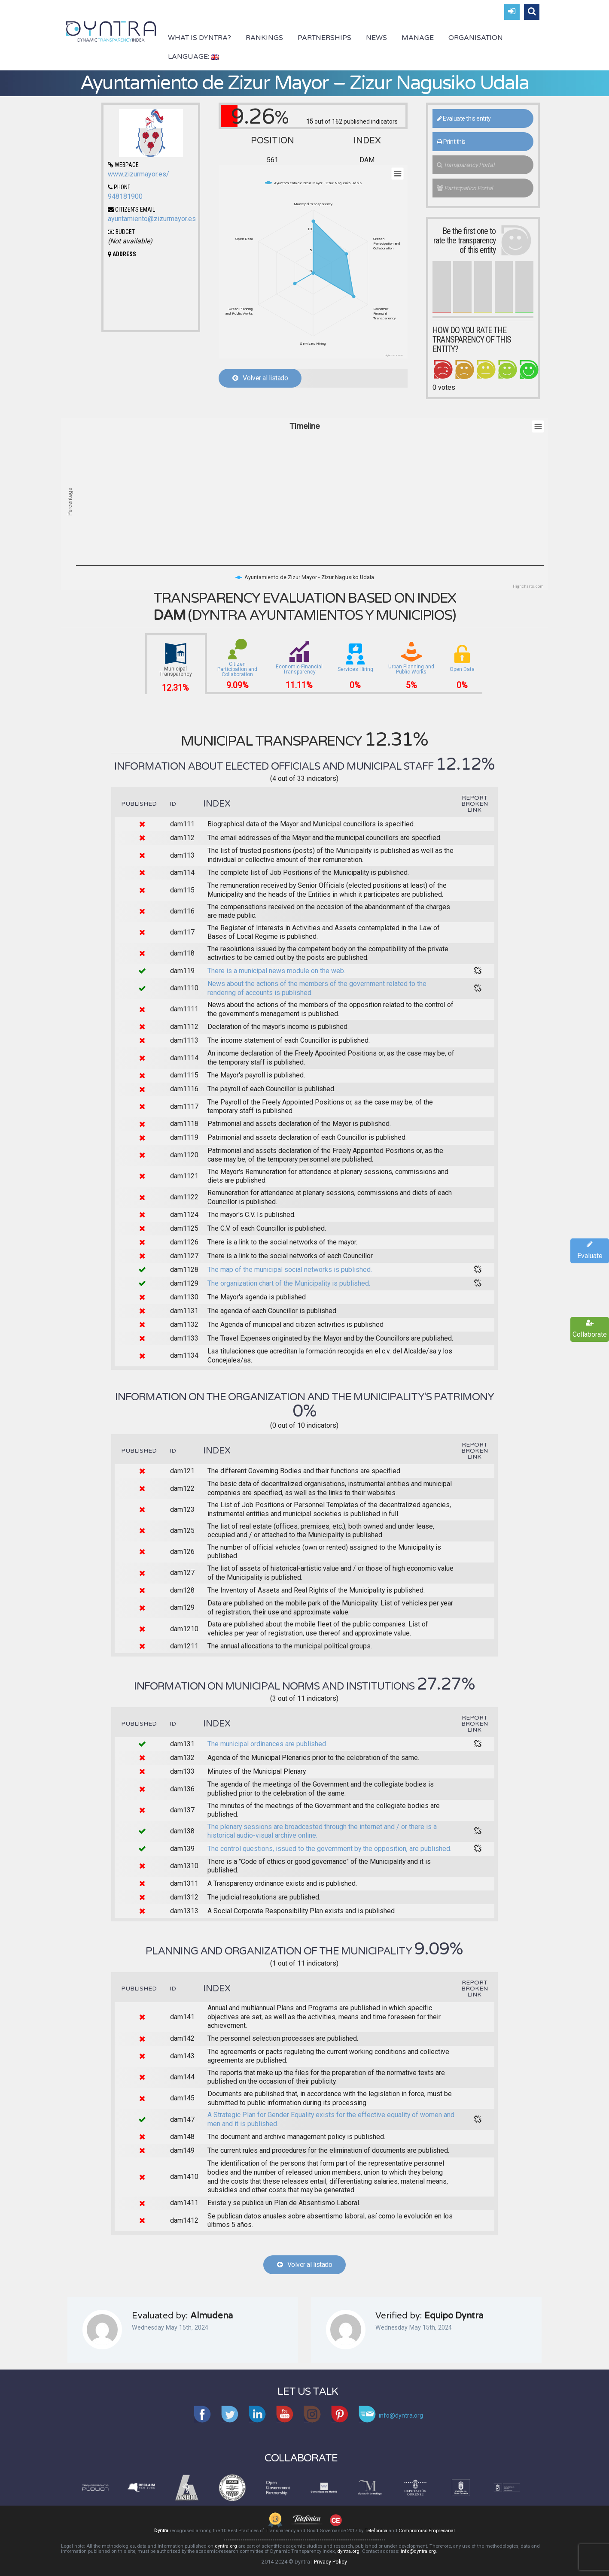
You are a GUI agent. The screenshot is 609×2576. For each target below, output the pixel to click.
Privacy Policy (330, 2561)
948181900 (125, 196)
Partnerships (324, 37)
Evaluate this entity (464, 118)
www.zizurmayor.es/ (138, 174)
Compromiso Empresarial (427, 2531)
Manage (418, 37)
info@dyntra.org (418, 2551)
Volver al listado (260, 378)
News (376, 37)
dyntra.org (226, 2546)
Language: (193, 56)
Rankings (264, 37)
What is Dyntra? (199, 37)
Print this (451, 141)
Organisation (475, 37)
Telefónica (376, 2531)
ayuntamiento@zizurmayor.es (152, 219)
